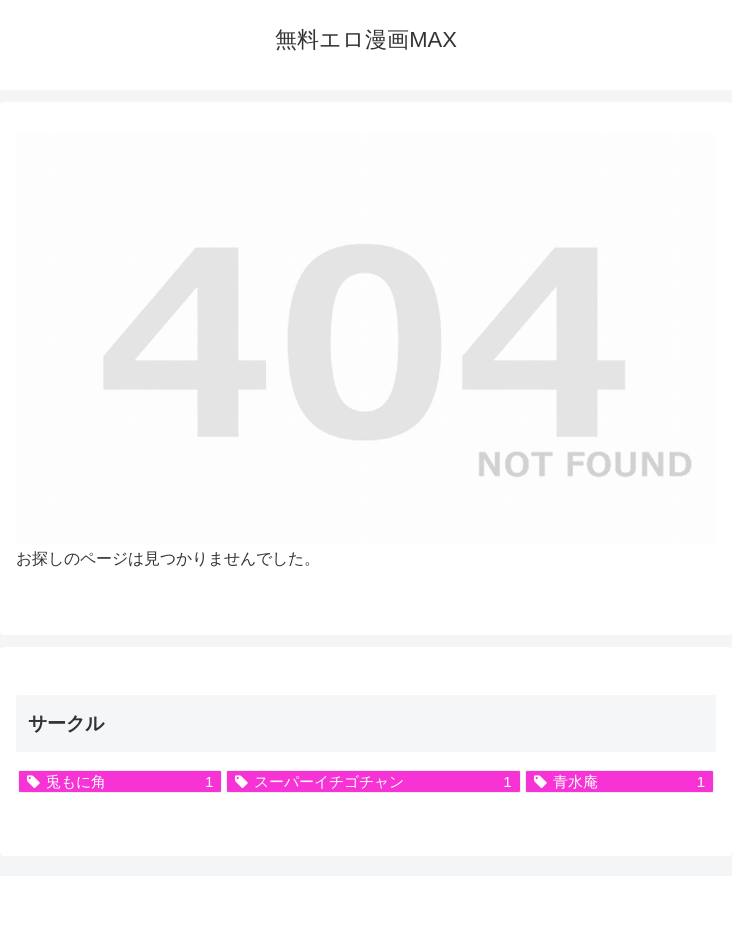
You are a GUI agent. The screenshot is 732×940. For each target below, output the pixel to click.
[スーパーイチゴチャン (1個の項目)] (373, 781)
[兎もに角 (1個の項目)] (120, 781)
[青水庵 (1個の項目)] (619, 781)
